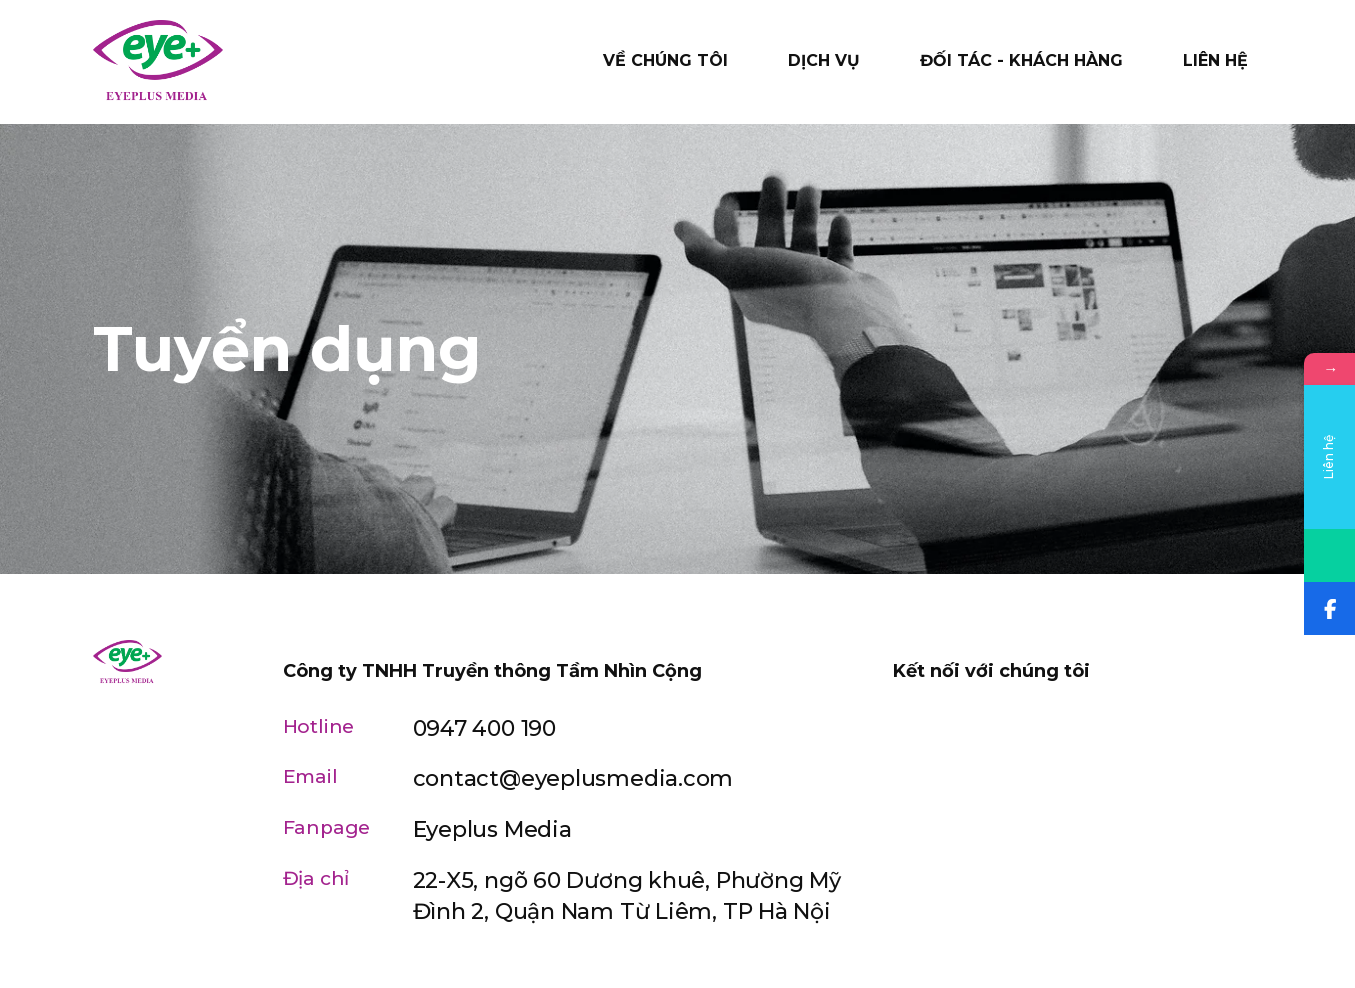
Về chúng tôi (665, 60)
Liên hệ (1215, 60)
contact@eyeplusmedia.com (573, 778)
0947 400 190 (484, 728)
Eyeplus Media (492, 829)
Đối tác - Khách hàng (1021, 60)
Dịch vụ (824, 60)
